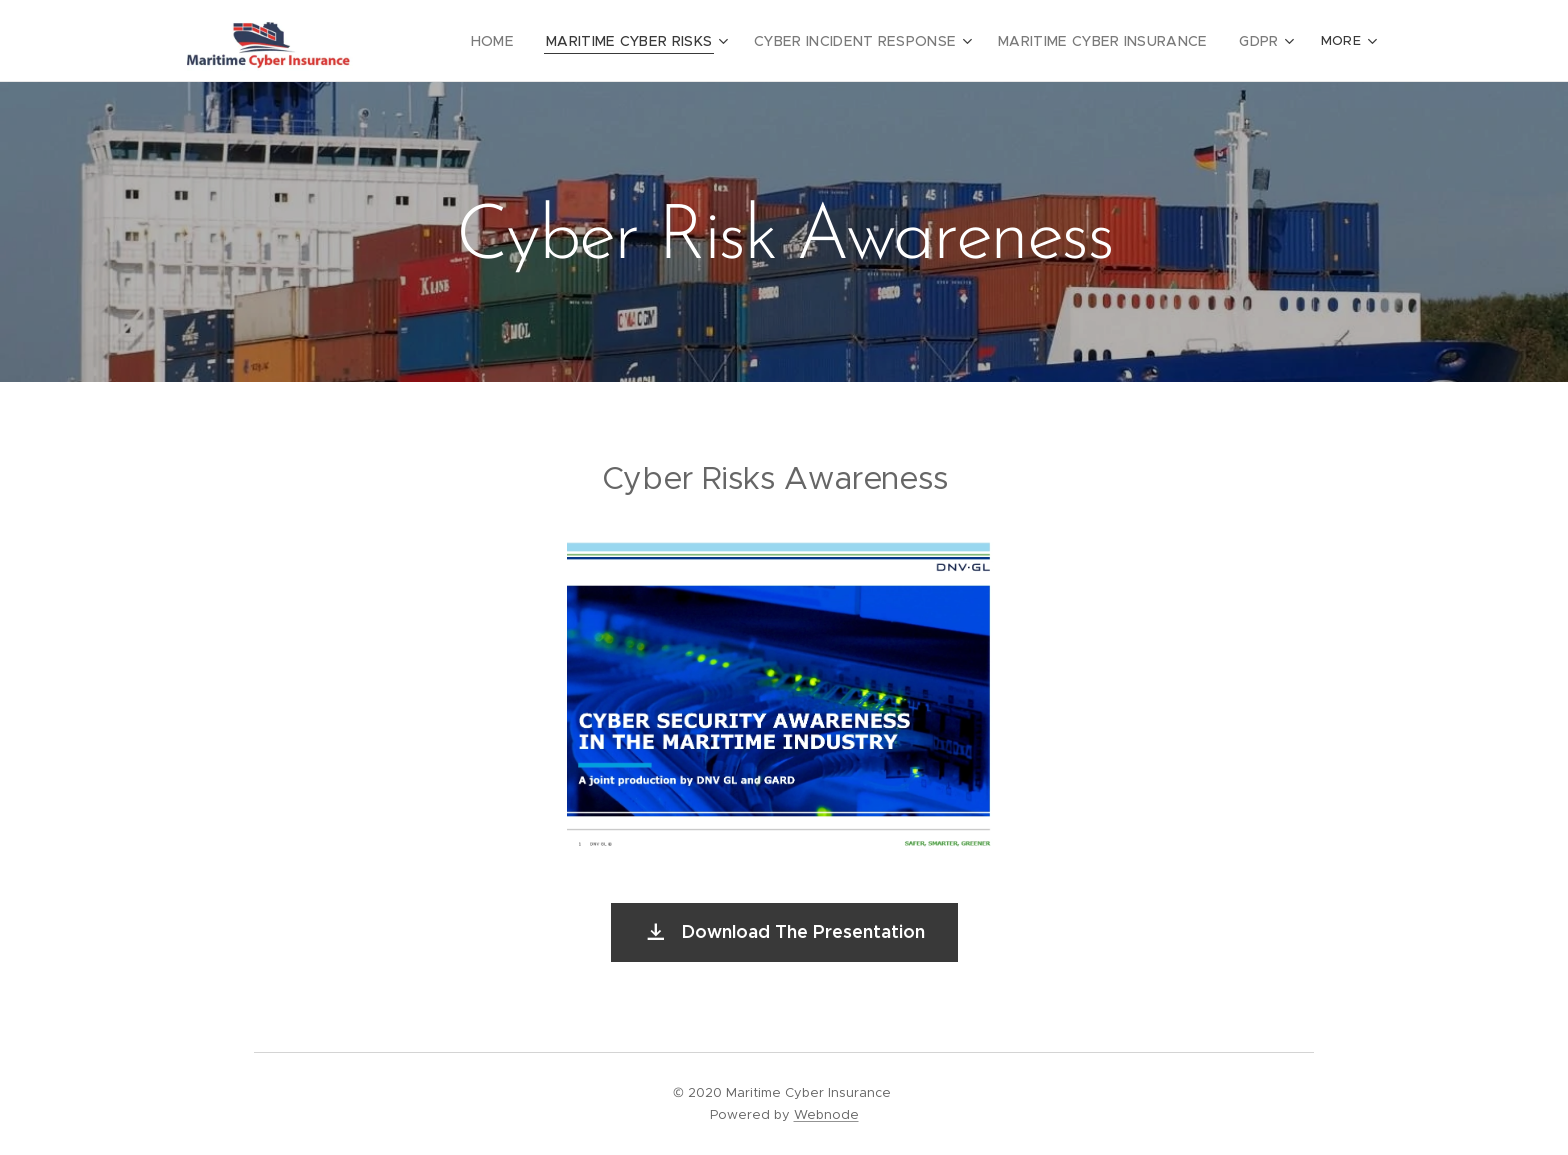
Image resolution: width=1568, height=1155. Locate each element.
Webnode (826, 1114)
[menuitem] (530, 41)
